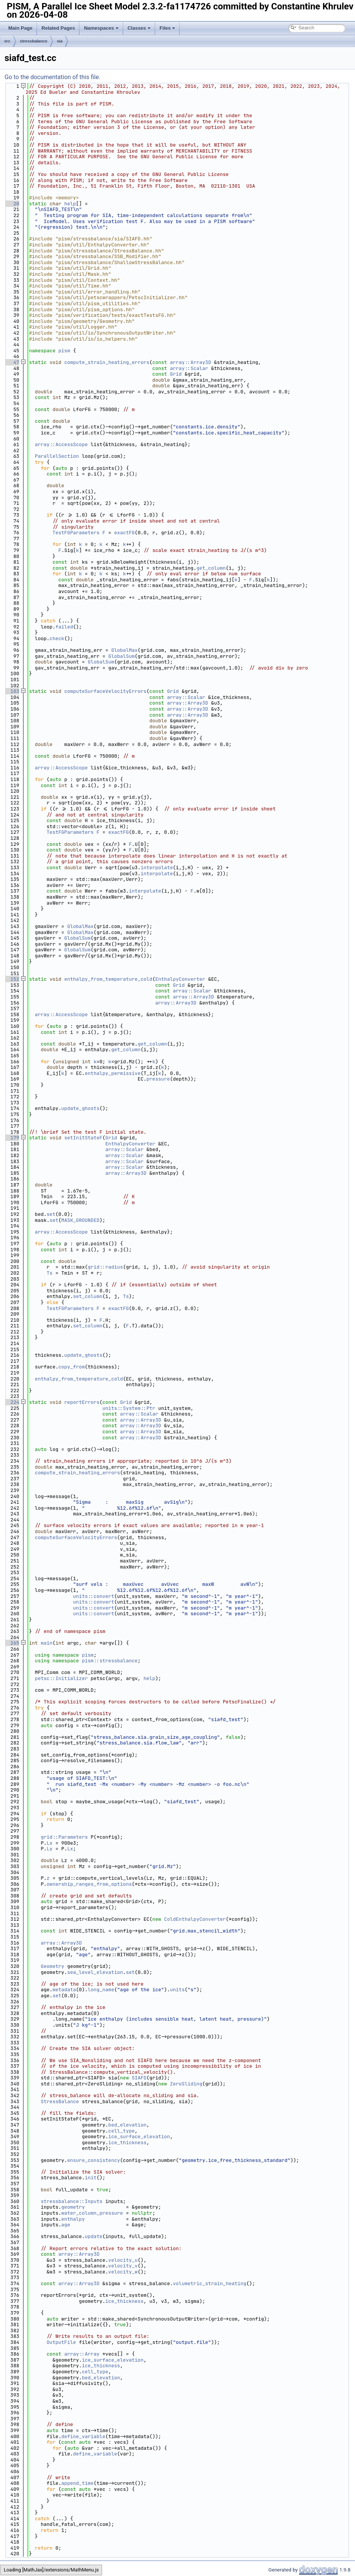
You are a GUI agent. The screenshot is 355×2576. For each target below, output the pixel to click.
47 (12, 362)
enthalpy (73, 2219)
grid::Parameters (64, 1837)
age (65, 2224)
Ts (50, 1273)
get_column (211, 568)
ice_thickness (127, 2142)
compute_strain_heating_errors (106, 362)
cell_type (121, 2131)
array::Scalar (189, 368)
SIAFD (139, 2078)
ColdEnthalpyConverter (195, 1919)
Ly (50, 1848)
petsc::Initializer (61, 1678)
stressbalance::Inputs (71, 2201)
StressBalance (60, 2101)
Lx (50, 1843)
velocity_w (123, 2272)
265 (12, 1643)
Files (167, 28)
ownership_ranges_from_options (89, 1884)
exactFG (124, 532)
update (93, 2236)
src (7, 41)
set (51, 1214)
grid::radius (105, 1267)
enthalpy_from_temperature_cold (108, 979)
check (57, 638)
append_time (77, 2483)
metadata (64, 1989)
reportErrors (82, 1402)
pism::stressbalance (109, 1660)
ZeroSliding (186, 2084)
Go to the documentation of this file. (53, 77)
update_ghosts (80, 1108)
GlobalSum (121, 656)
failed (64, 627)
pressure (158, 1079)
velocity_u (123, 2260)
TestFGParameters (75, 532)
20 (12, 203)
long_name (101, 1989)
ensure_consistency (93, 2160)
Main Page (20, 28)
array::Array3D (190, 362)
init (90, 2177)
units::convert (93, 1596)
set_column (87, 1296)
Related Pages (58, 28)
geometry (73, 2207)
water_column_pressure (92, 2213)
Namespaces (101, 28)
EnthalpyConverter (180, 979)
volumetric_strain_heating (209, 2283)
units (177, 1989)
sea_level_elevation (95, 1972)
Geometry (52, 1966)
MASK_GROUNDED (80, 1220)
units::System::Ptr (128, 1408)
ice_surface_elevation (139, 2136)
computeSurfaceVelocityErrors (105, 691)
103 (12, 691)
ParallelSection (57, 456)
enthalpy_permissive (112, 1073)
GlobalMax (124, 650)
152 (12, 979)
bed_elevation (127, 2125)
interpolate (156, 867)
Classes (139, 28)
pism (64, 350)
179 (12, 1137)
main (46, 1643)
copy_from (71, 1367)
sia (59, 41)
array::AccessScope (61, 444)
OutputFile (61, 2342)
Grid (175, 374)
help (70, 203)
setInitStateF (83, 1137)
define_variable (83, 2436)
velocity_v (123, 2266)
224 (12, 1402)
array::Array (82, 2354)
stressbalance (33, 41)
